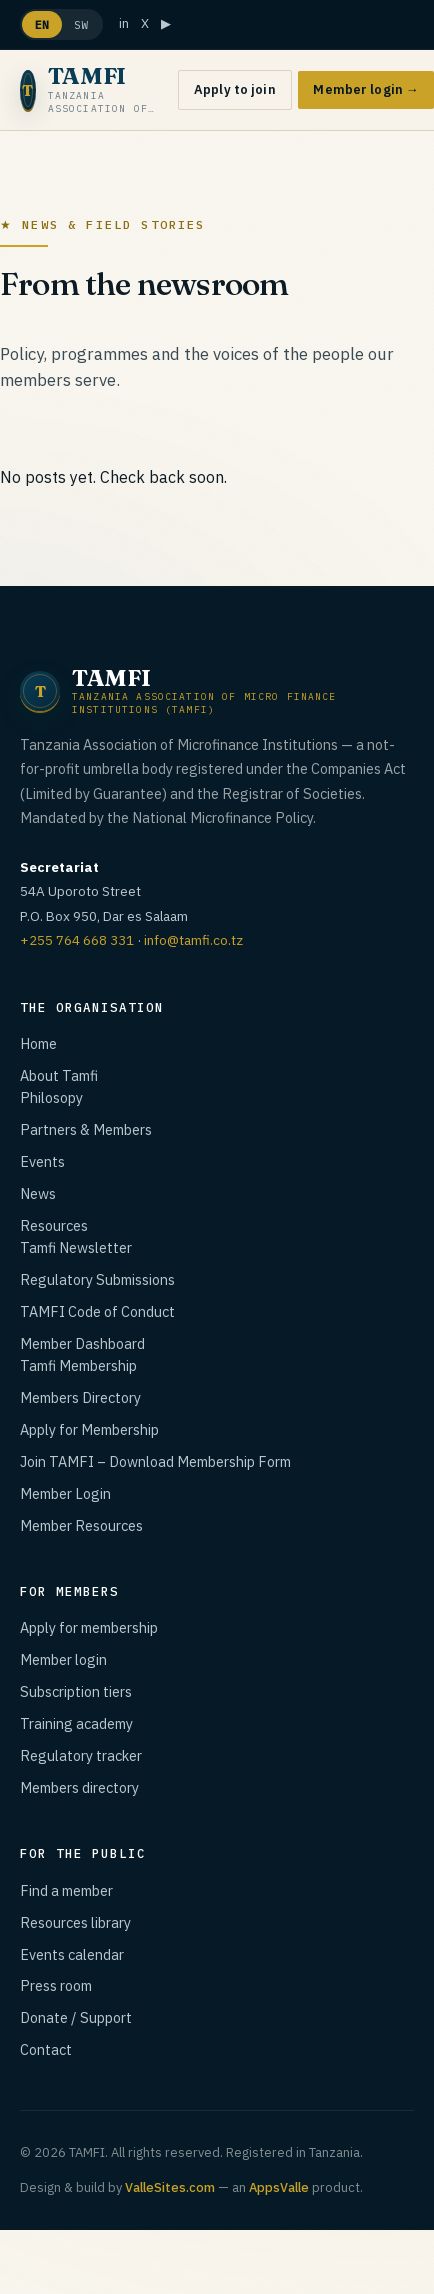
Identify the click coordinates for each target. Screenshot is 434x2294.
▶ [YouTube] (166, 23)
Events (42, 1161)
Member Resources (81, 1525)
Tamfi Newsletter (76, 1247)
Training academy (76, 1723)
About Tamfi (59, 1075)
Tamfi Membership (78, 1365)
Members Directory (80, 1397)
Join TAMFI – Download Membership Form (155, 1461)
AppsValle (279, 2187)
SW (81, 24)
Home (38, 1043)
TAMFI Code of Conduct (97, 1311)
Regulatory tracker (81, 1755)
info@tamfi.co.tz (193, 940)
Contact (46, 2049)
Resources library (75, 1922)
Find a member (66, 1890)
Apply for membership (89, 1627)
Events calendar (72, 1954)
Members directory (79, 1787)
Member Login (65, 1493)
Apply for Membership (89, 1429)
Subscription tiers (76, 1691)
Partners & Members (86, 1129)
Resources (54, 1225)
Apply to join (235, 89)
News (38, 1193)
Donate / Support (76, 2017)
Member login (63, 1659)
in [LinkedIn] (124, 23)
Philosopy (51, 1097)
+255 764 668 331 (77, 940)
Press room (56, 1985)
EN (42, 24)
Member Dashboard (82, 1343)
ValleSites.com (170, 2187)
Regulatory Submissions (97, 1279)
